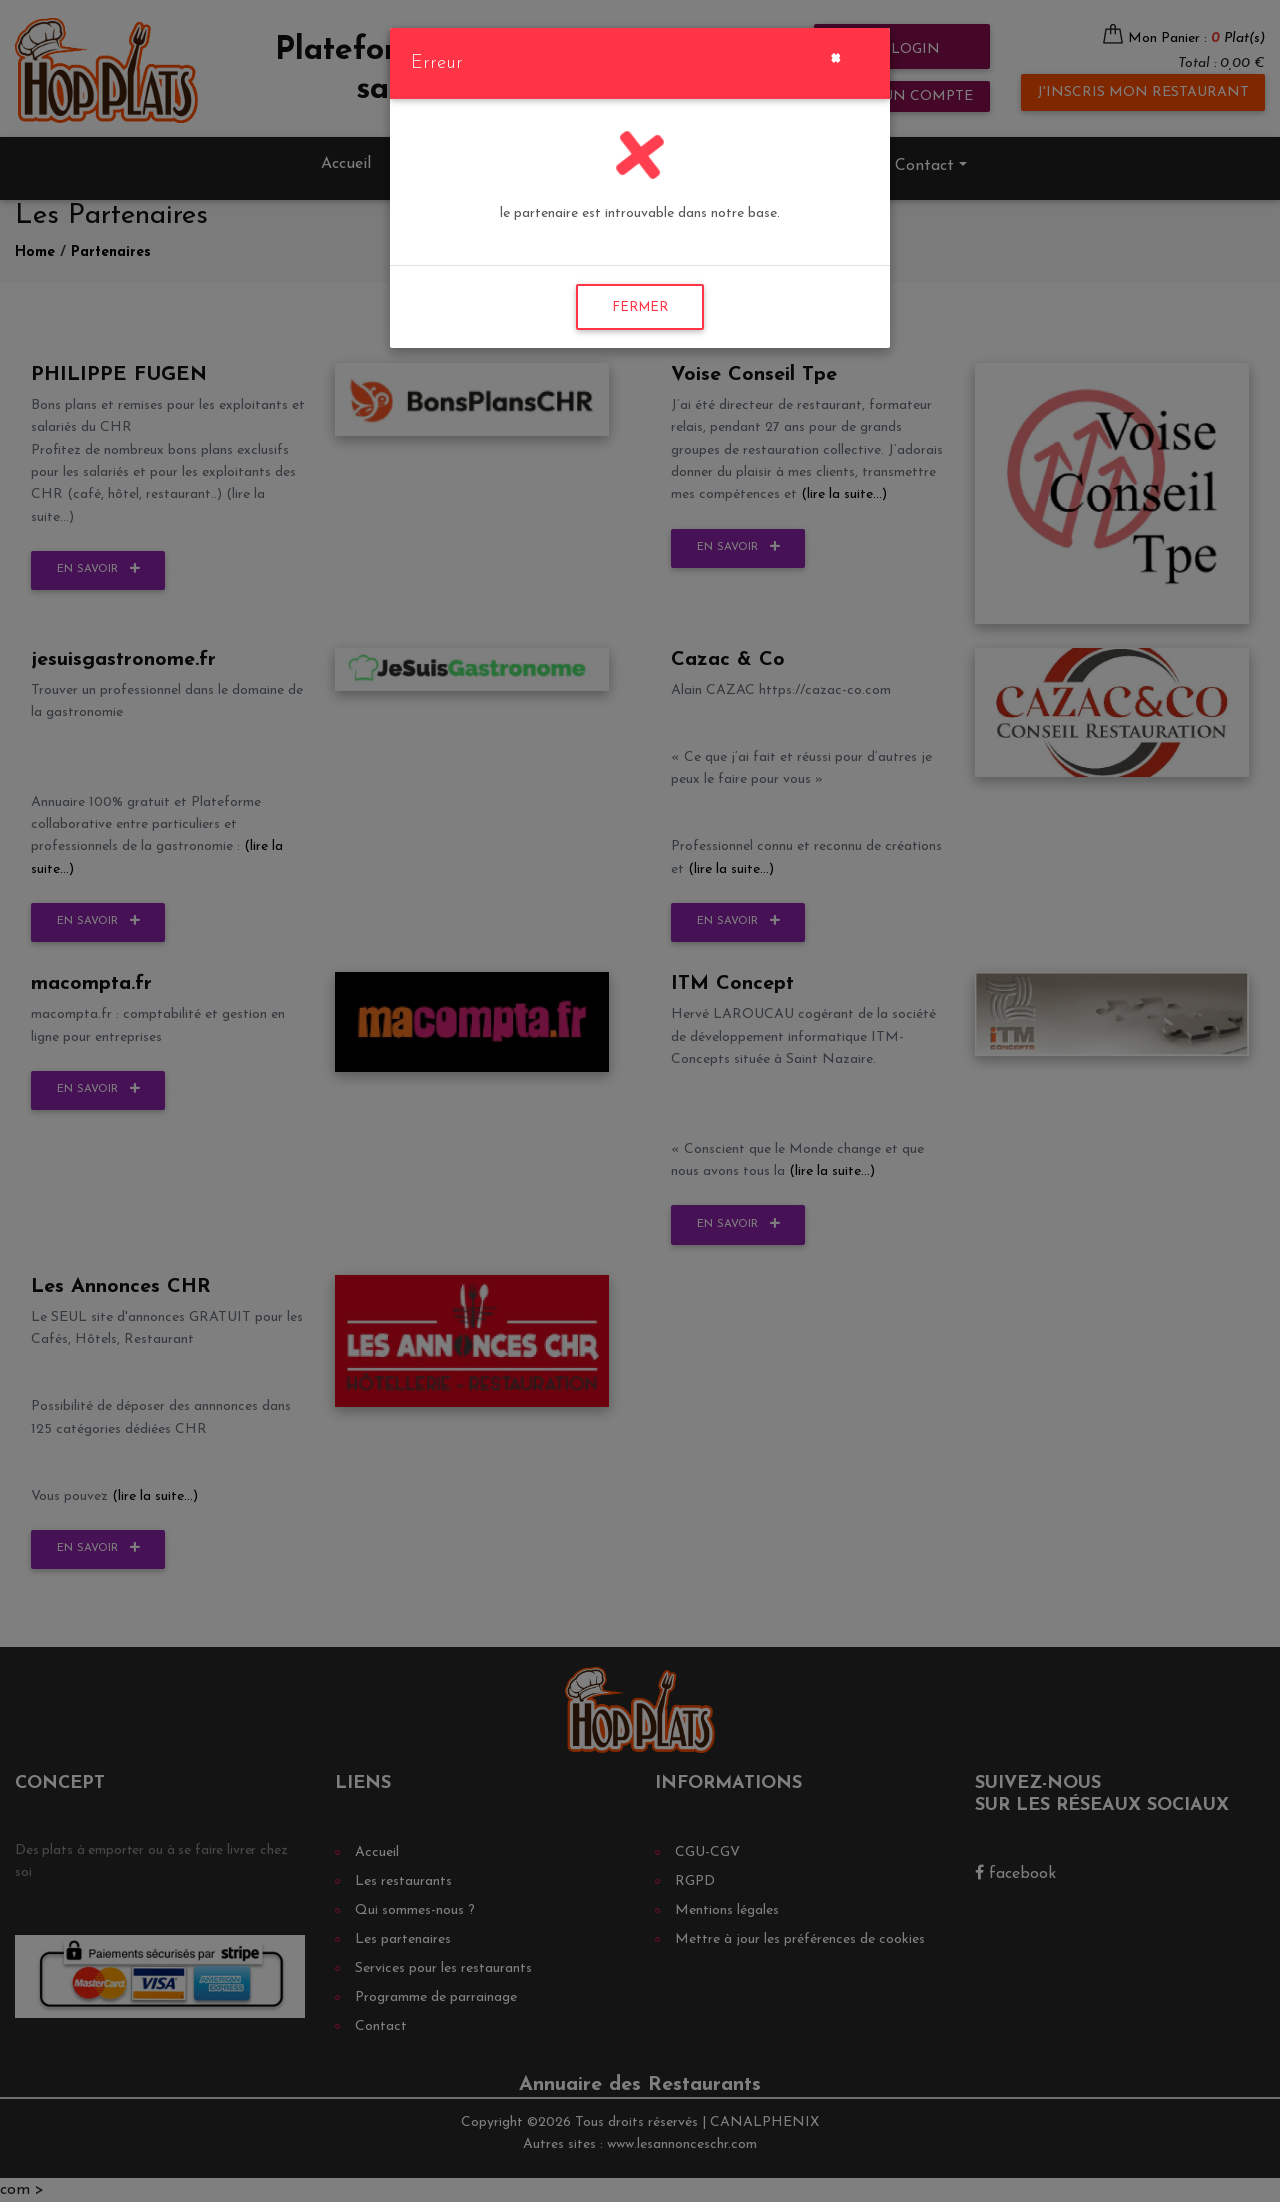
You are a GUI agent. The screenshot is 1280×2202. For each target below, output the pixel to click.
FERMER (640, 307)
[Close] (835, 56)
